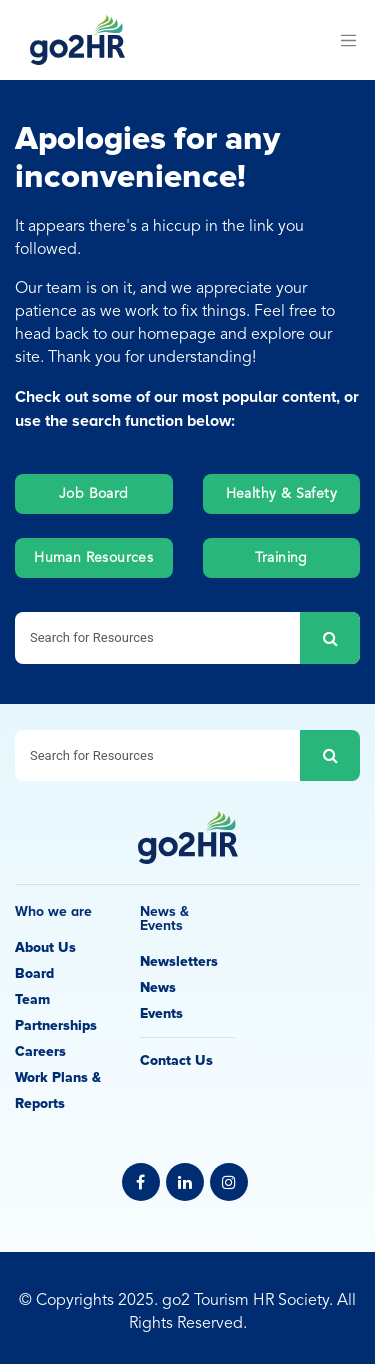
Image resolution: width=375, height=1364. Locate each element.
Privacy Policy (188, 1277)
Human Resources (93, 558)
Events (161, 1013)
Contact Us (176, 1060)
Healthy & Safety (281, 494)
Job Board (94, 494)
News (158, 987)
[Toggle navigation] (348, 40)
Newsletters (179, 961)
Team (32, 999)
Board (34, 973)
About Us (45, 947)
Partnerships (56, 1025)
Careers (40, 1051)
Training (281, 558)
